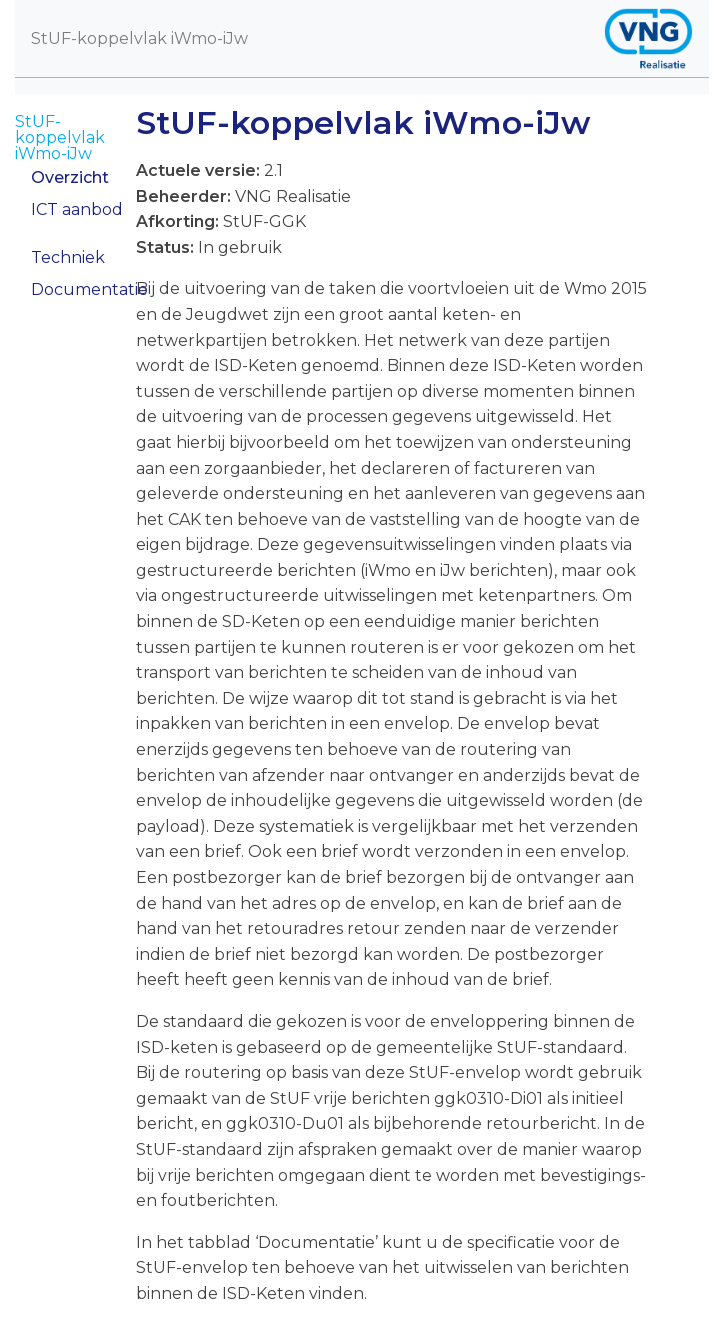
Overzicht (70, 177)
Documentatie (89, 289)
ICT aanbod (77, 209)
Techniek (68, 257)
